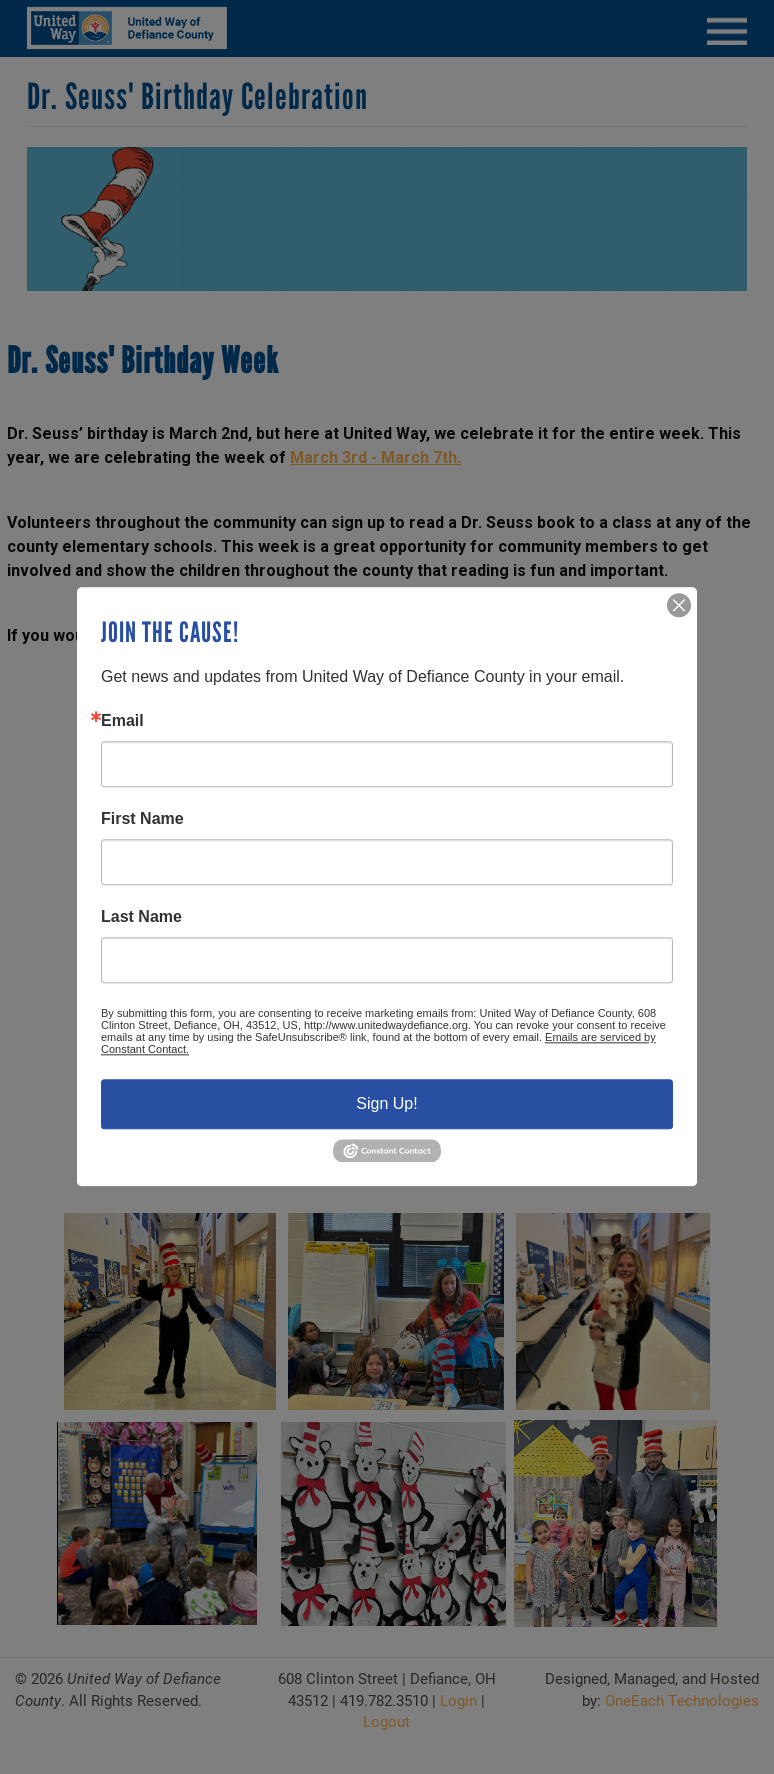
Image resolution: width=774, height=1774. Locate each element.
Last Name (141, 917)
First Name (142, 819)
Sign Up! (386, 1103)
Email (122, 721)
